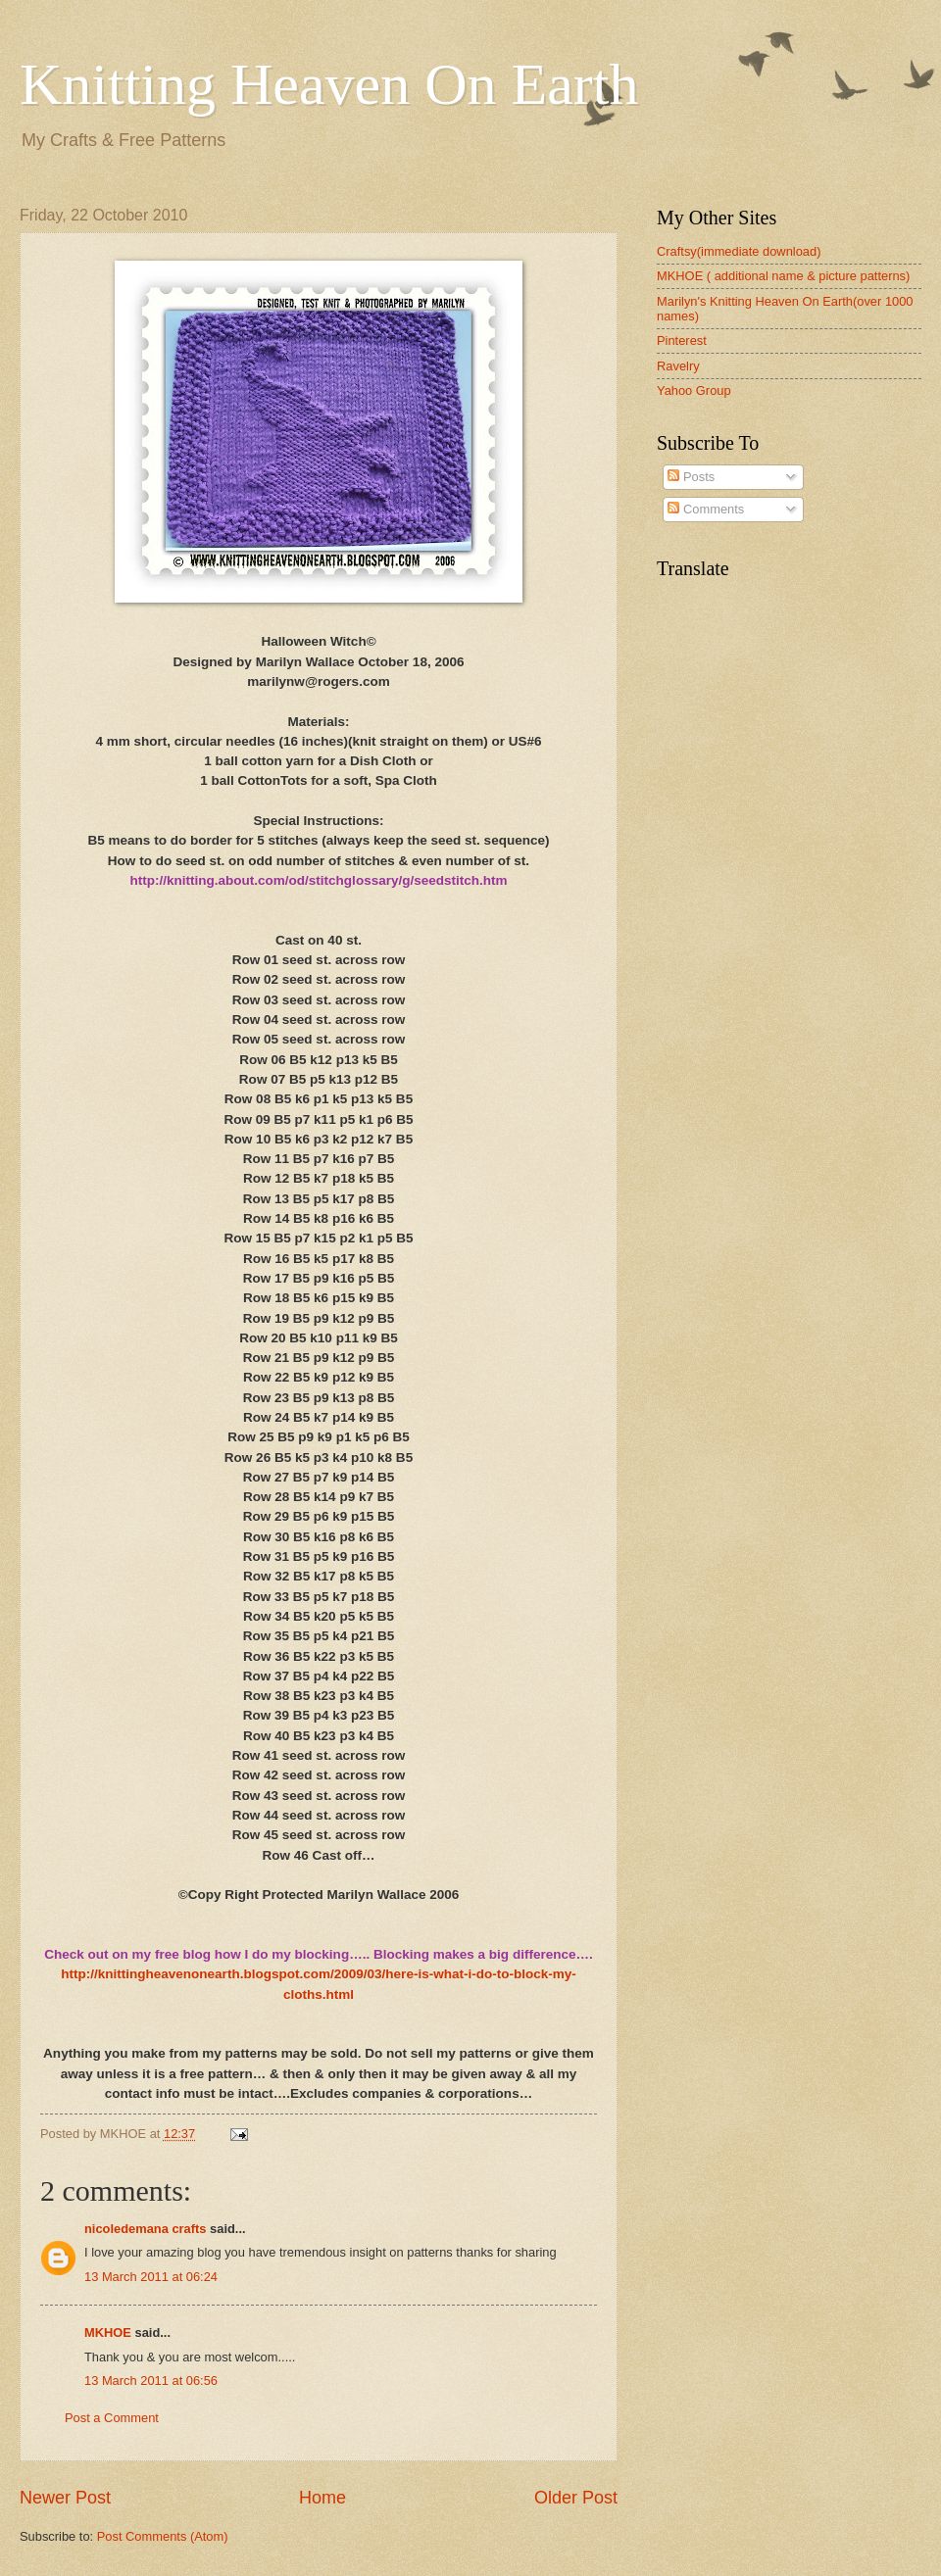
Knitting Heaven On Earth (329, 84)
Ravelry (678, 366)
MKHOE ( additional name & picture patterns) (783, 275)
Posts (691, 476)
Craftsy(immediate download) (738, 251)
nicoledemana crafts (145, 2228)
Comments (706, 509)
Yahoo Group (694, 390)
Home (322, 2497)
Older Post (576, 2497)
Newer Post (65, 2497)
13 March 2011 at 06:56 (151, 2380)
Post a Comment (112, 2417)
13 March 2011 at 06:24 (151, 2276)
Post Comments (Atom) (162, 2536)
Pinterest (682, 340)
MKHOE (107, 2332)
